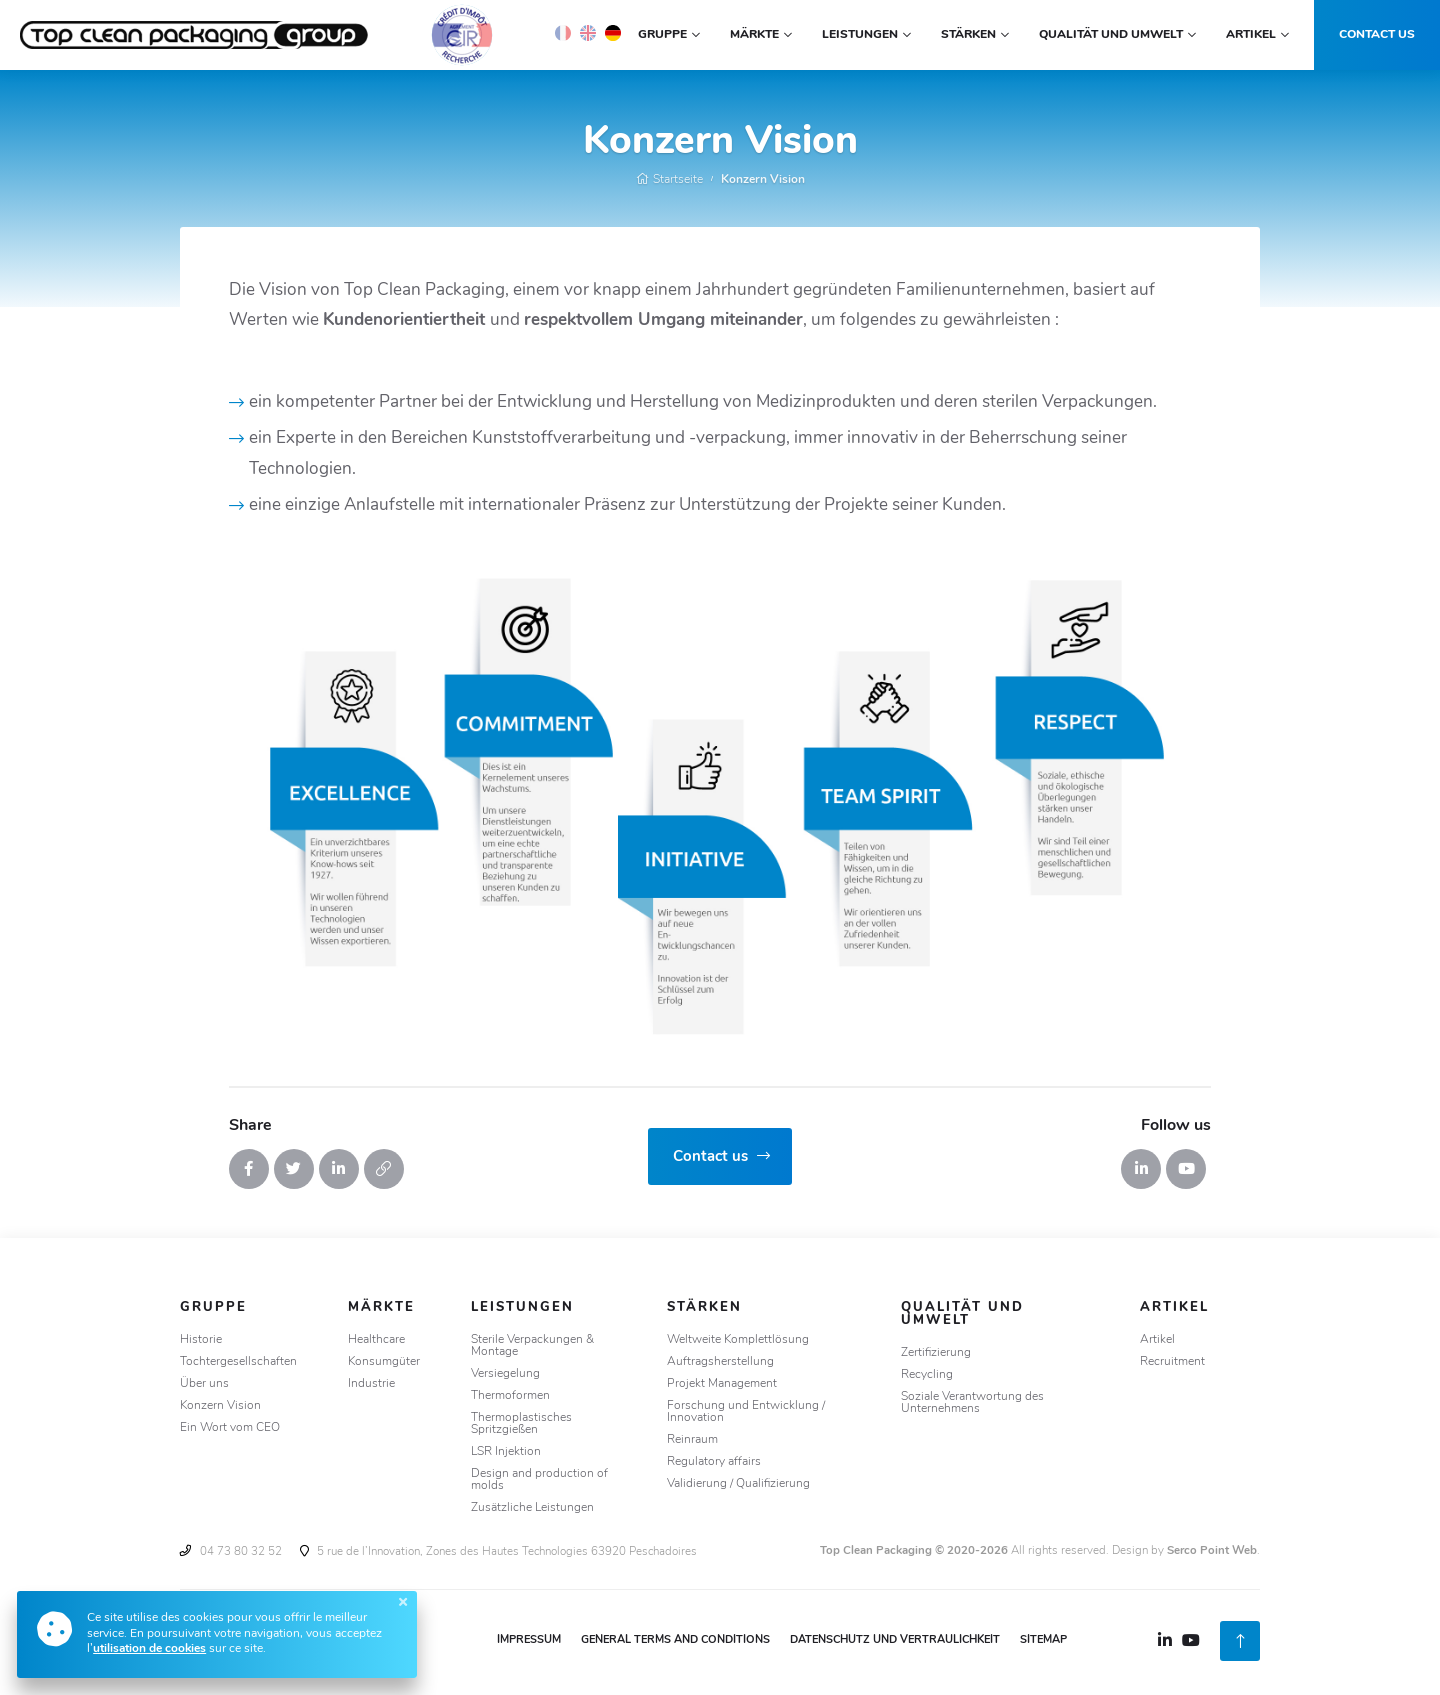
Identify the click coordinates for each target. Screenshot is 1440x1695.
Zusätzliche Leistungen (532, 1508)
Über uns (204, 1384)
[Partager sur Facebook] (249, 1169)
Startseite (669, 180)
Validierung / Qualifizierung (738, 1484)
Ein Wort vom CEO (230, 1428)
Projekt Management (722, 1384)
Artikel (1157, 1340)
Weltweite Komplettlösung (738, 1340)
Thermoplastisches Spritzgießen (521, 1424)
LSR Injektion (506, 1452)
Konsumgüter (384, 1362)
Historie (201, 1340)
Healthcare (376, 1340)
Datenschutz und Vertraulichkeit (895, 1640)
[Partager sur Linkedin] (339, 1169)
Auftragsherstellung (720, 1362)
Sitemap (1043, 1640)
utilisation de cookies (149, 1649)
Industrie (371, 1384)
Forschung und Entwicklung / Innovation (746, 1412)
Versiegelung (505, 1374)
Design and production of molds (539, 1480)
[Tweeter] (294, 1169)
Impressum (529, 1640)
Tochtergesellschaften (238, 1362)
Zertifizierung (936, 1353)
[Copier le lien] (384, 1169)
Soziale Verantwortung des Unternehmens (972, 1403)
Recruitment (1172, 1362)
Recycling (927, 1375)
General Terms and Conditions (675, 1640)
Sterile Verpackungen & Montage (532, 1346)
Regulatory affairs (714, 1462)
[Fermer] (403, 1602)
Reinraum (692, 1440)
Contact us (1377, 35)
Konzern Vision (763, 180)
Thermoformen (510, 1396)
